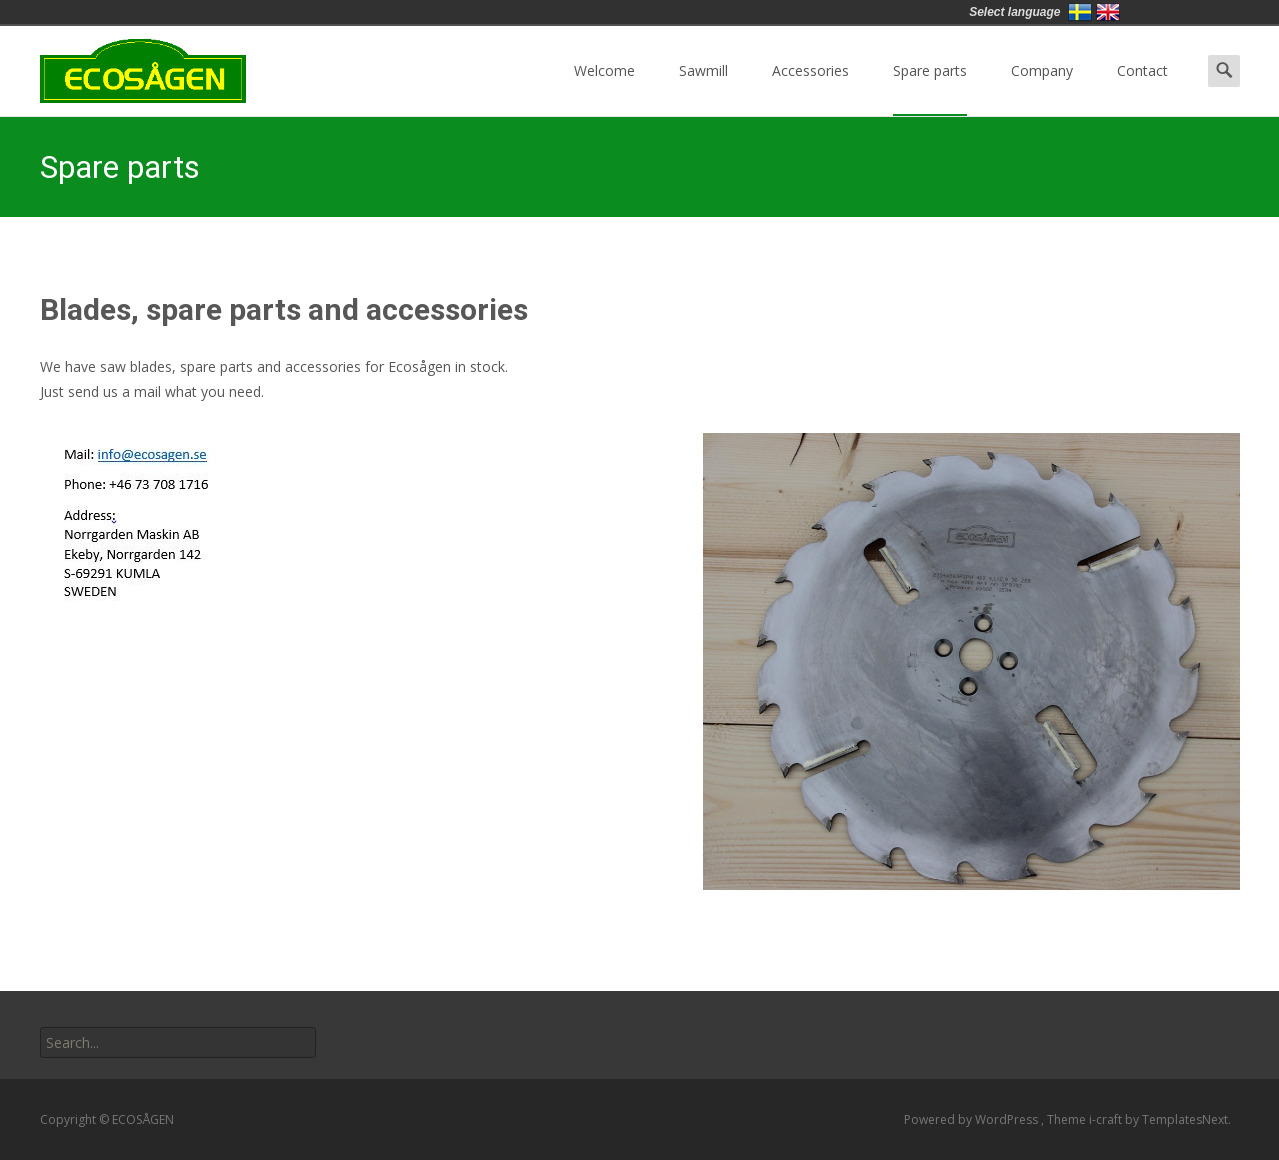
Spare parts (930, 88)
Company (1042, 88)
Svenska (1080, 12)
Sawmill (703, 88)
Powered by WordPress (972, 1119)
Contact (1142, 88)
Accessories (810, 88)
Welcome (604, 88)
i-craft (1107, 1119)
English (1108, 12)
